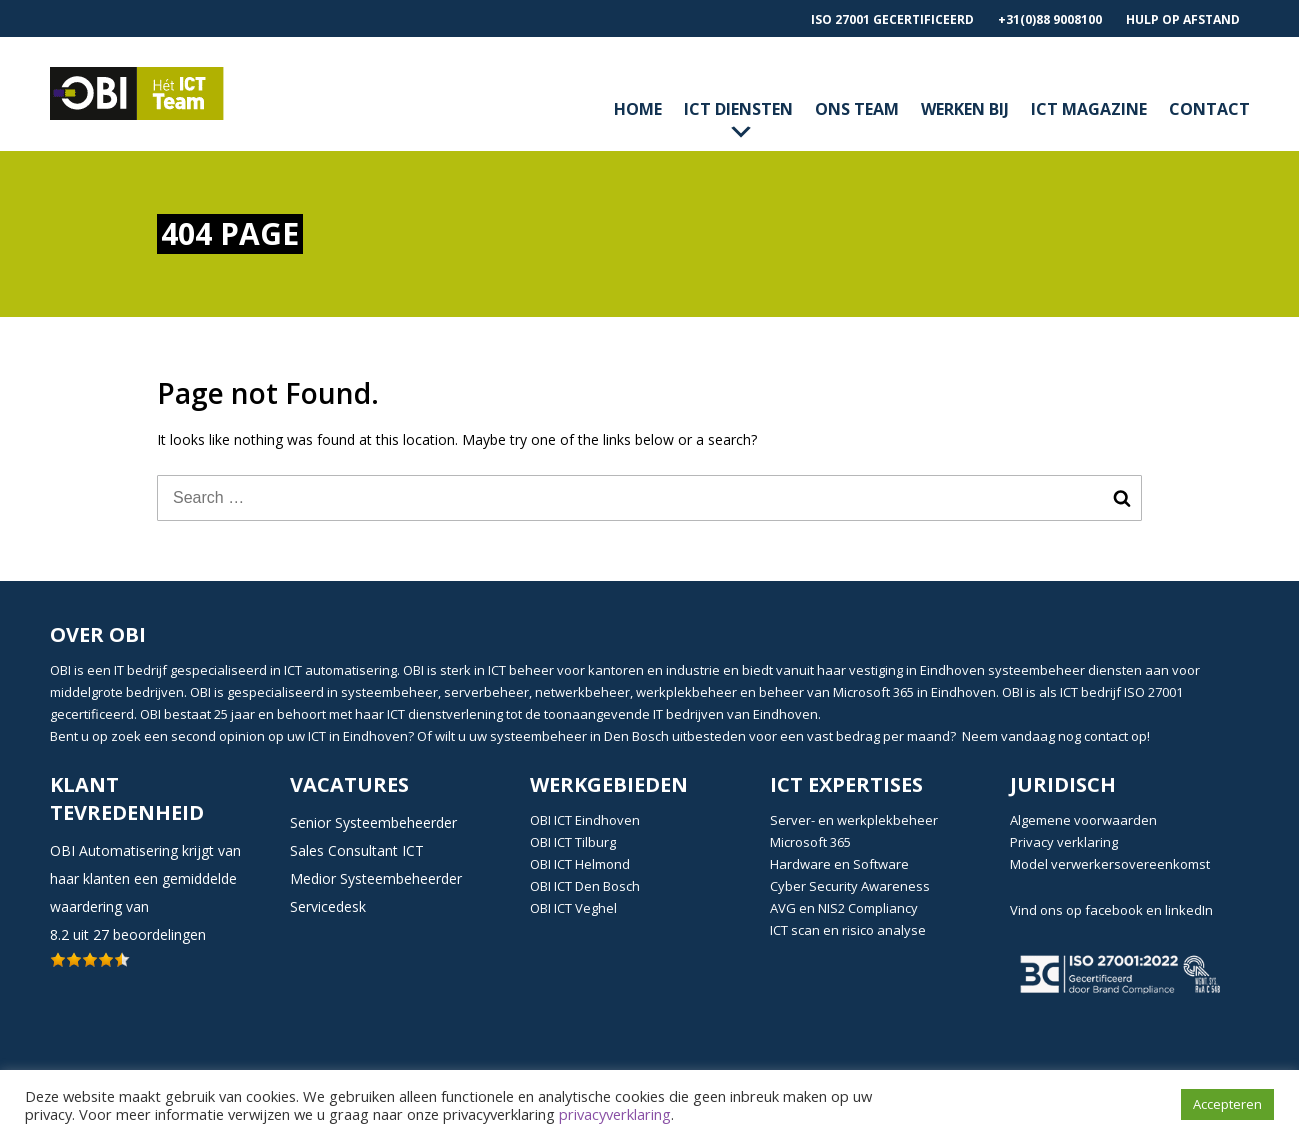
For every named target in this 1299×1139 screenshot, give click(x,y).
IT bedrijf (140, 670)
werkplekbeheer (686, 692)
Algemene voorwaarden (1083, 820)
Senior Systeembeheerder (373, 822)
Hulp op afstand (1183, 19)
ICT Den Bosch (597, 886)
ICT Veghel (585, 908)
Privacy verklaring (1064, 842)
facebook (1114, 910)
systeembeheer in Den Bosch (579, 736)
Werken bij (965, 109)
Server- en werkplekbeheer (854, 820)
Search (1122, 498)
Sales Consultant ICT (357, 850)
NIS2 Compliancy (868, 908)
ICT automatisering (340, 670)
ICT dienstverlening (445, 714)
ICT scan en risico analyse (848, 930)
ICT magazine (1089, 109)
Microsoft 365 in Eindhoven (914, 692)
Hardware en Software (839, 864)
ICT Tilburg (585, 842)
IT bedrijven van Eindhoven (735, 714)
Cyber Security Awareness (850, 886)
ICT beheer (521, 670)
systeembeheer (1036, 670)
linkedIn (1189, 910)
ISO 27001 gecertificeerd (892, 19)
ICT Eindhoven (597, 820)
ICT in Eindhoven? (361, 736)
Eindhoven (954, 670)
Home (638, 109)
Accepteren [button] (1227, 1104)
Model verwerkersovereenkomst (1110, 864)
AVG (783, 908)
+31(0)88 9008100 (1050, 19)
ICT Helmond (592, 864)
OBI (60, 670)
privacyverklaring (615, 1114)
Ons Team (857, 109)
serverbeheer (486, 692)
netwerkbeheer (582, 692)
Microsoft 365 (810, 842)
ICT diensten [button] (738, 122)
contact (1209, 109)
